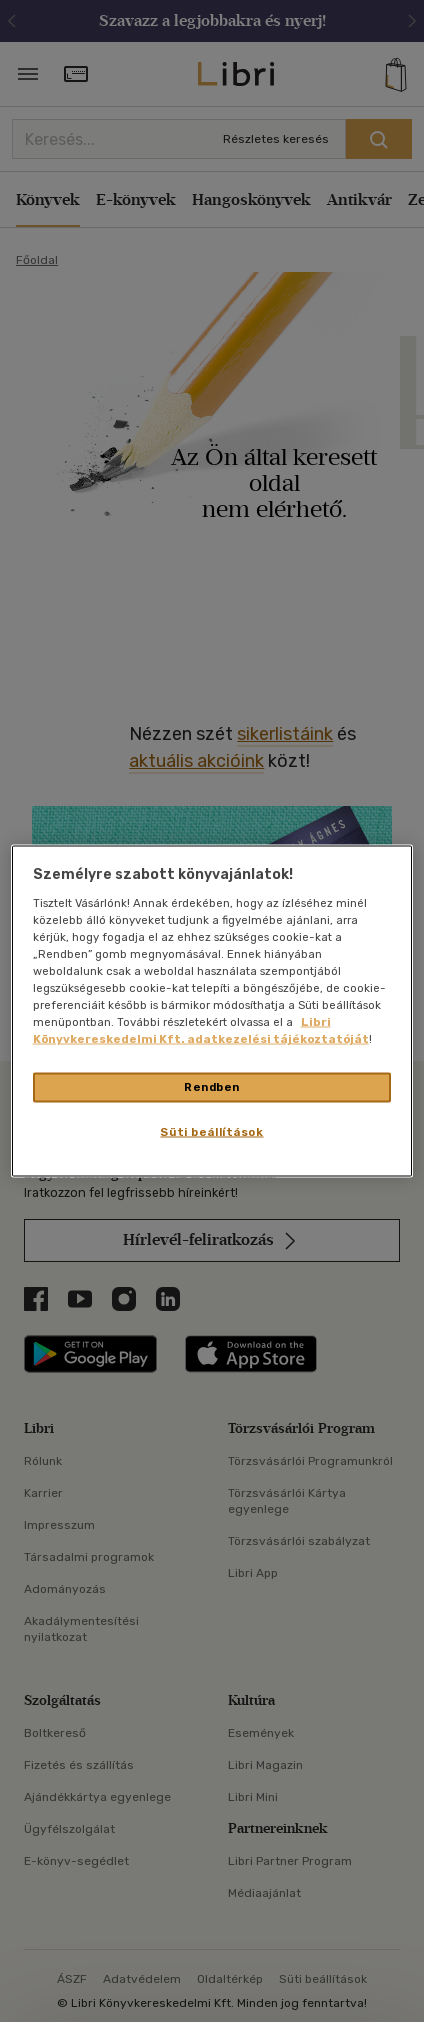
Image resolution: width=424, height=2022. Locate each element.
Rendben (212, 1087)
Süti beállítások (211, 1132)
